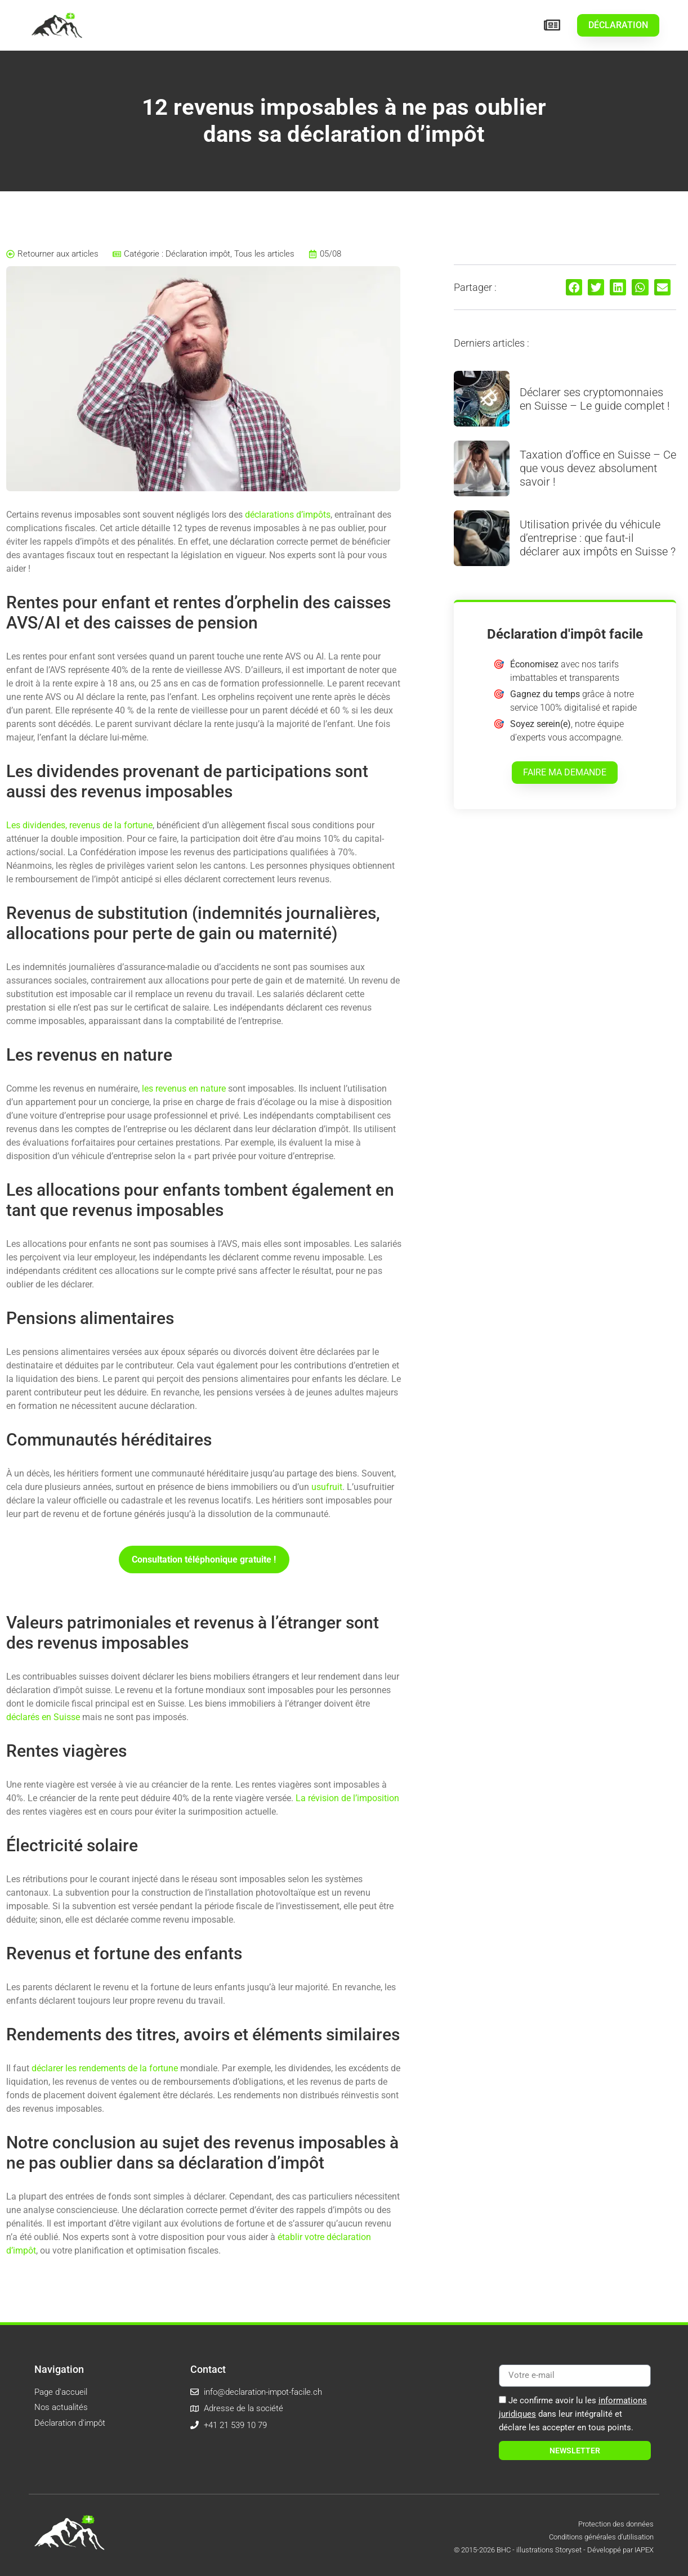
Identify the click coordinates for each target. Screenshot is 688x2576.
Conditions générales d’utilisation (601, 2537)
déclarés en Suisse (43, 1717)
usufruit (326, 1487)
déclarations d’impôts (287, 514)
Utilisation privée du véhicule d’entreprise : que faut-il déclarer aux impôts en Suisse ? (598, 538)
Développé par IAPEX (620, 2550)
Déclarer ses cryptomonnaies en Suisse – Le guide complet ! (595, 398)
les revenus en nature (184, 1088)
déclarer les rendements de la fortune (105, 2068)
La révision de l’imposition (347, 1798)
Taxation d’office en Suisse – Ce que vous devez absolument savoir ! (598, 468)
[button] (574, 287)
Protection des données (616, 2524)
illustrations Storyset (549, 2550)
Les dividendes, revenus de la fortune (79, 825)
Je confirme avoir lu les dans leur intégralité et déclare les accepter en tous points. (573, 2414)
